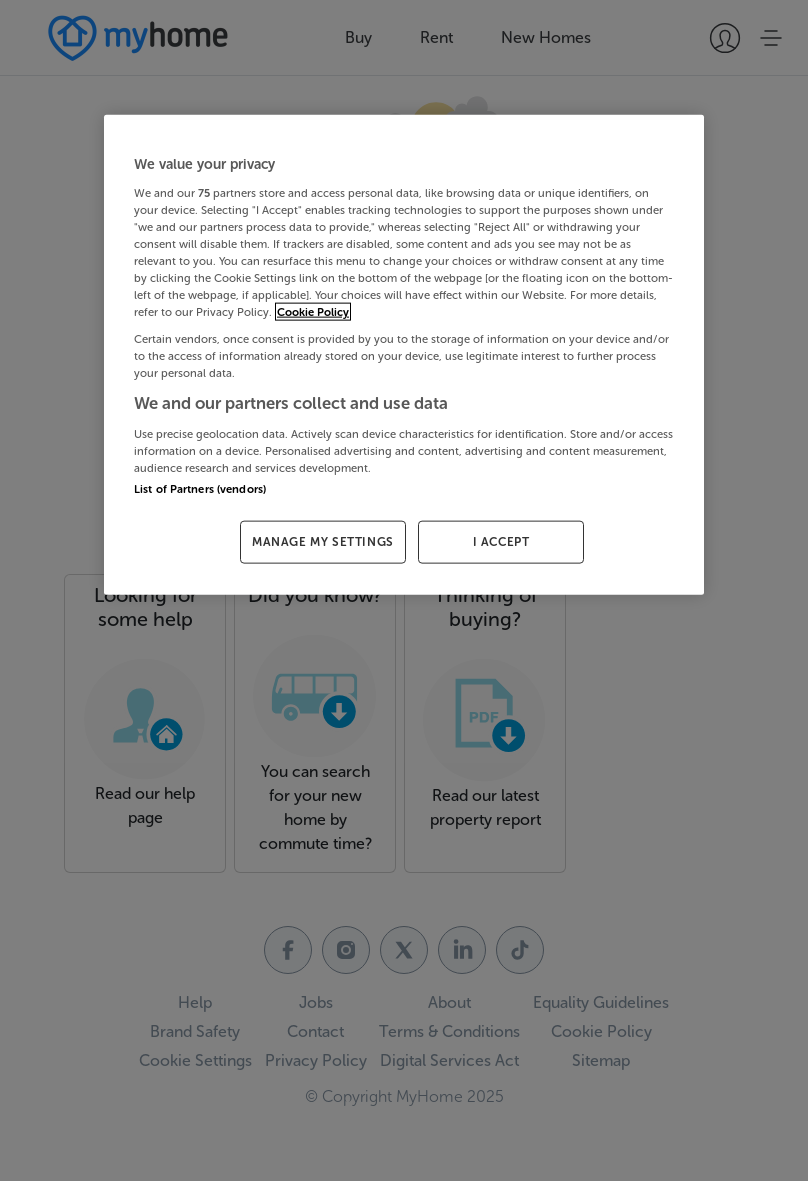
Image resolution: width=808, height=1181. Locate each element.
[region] (404, 355)
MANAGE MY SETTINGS (323, 542)
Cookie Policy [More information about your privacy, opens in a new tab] (313, 312)
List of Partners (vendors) (200, 489)
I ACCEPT (501, 542)
